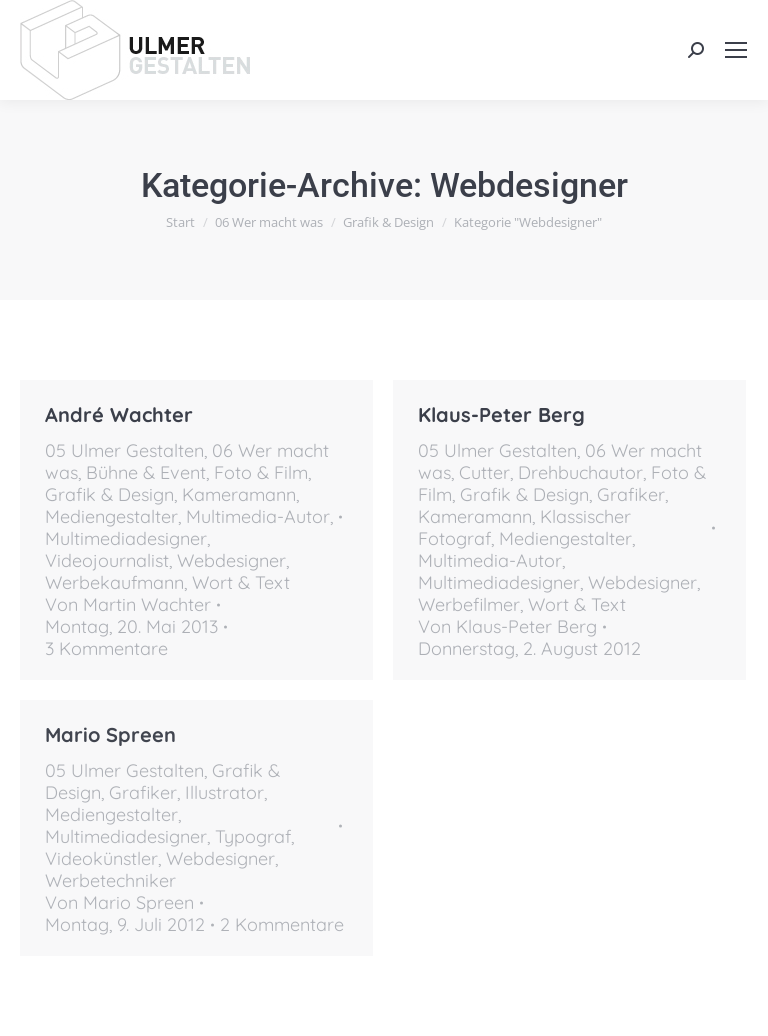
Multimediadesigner (126, 538)
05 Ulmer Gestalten (124, 450)
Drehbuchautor (580, 472)
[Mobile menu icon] (736, 50)
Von (128, 605)
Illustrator (224, 792)
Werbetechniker (110, 880)
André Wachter (119, 414)
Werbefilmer (469, 604)
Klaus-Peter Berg (501, 414)
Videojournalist (107, 560)
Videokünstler (101, 858)
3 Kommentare (106, 649)
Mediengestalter (111, 516)
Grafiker (631, 494)
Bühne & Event (146, 472)
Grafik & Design (109, 494)
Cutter (484, 472)
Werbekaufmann (114, 582)
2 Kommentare (282, 925)
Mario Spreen (110, 734)
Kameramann (239, 494)
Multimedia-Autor (258, 516)
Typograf (253, 836)
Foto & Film (261, 472)
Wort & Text (241, 582)
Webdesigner (231, 560)
